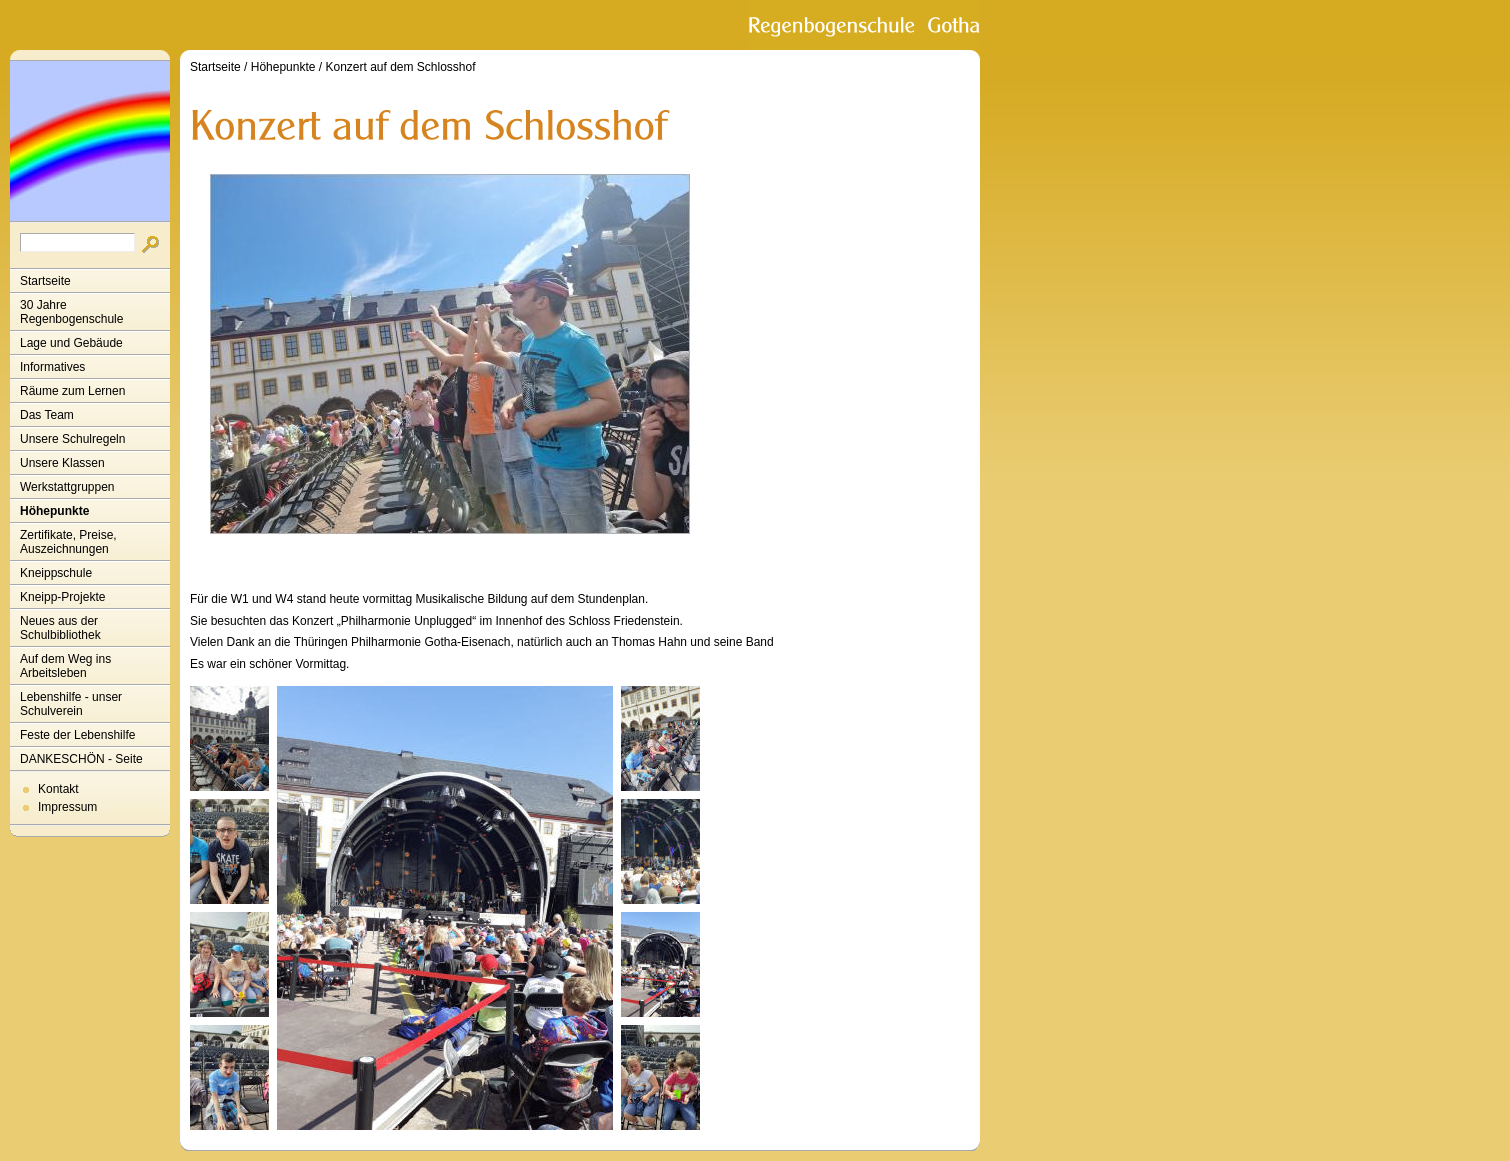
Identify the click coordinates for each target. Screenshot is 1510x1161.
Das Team (47, 415)
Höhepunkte (54, 511)
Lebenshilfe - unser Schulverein (71, 704)
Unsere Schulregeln (72, 439)
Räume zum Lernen (72, 391)
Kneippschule (56, 573)
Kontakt (58, 789)
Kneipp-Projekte (62, 597)
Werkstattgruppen (67, 487)
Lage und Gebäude (71, 343)
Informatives (52, 367)
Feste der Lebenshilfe (77, 735)
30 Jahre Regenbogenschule (71, 312)
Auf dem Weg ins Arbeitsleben (65, 666)
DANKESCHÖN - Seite (81, 759)
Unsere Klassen (62, 463)
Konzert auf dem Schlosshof (400, 67)
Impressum (67, 807)
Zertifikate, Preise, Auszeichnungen (68, 542)
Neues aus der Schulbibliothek (60, 628)
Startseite (45, 281)
